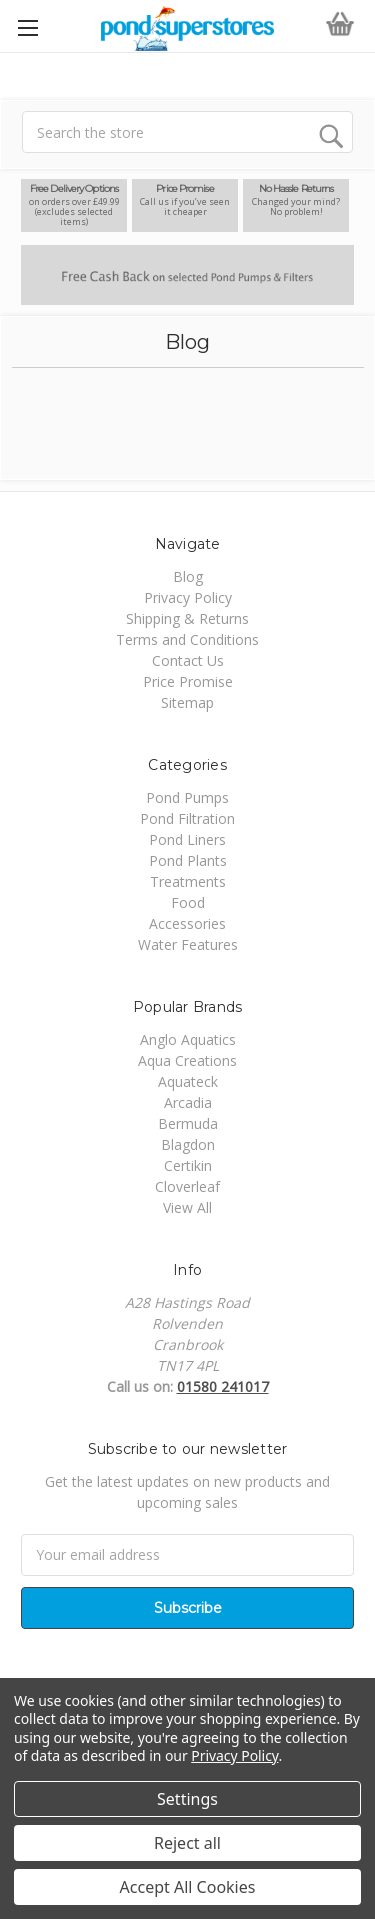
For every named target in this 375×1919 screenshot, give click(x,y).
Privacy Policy (188, 597)
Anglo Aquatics (188, 1039)
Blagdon (188, 1144)
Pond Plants (188, 860)
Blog (188, 576)
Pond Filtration (187, 818)
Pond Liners (187, 839)
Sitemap (187, 702)
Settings (187, 1799)
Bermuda (188, 1123)
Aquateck (188, 1081)
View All (187, 1207)
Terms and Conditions (187, 639)
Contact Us (188, 660)
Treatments (188, 881)
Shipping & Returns (187, 618)
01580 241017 (223, 1386)
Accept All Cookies (188, 1887)
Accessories (187, 923)
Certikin (188, 1165)
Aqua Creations (187, 1060)
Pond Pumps (187, 797)
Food (188, 902)
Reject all (187, 1843)
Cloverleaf (187, 1186)
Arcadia (188, 1102)
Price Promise (188, 681)
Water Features (188, 944)
